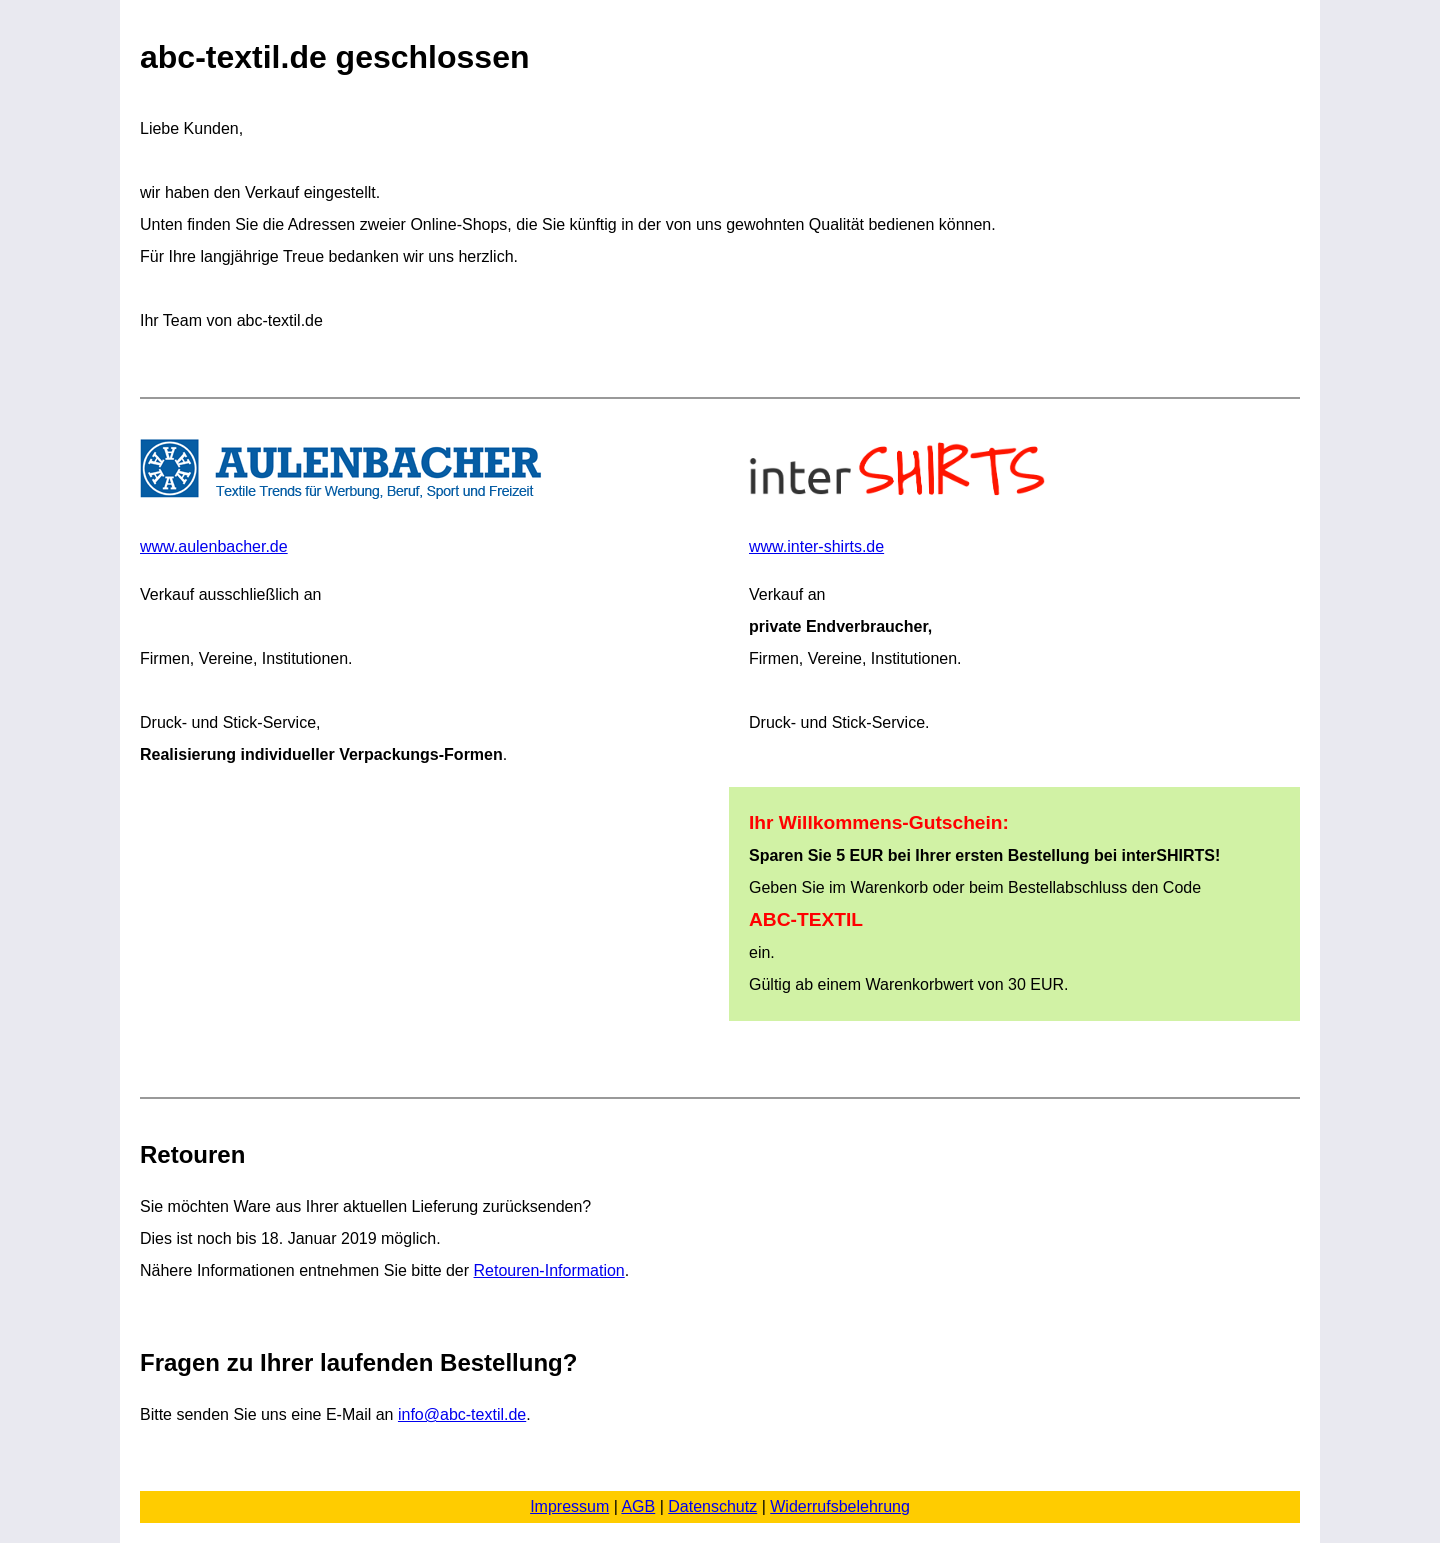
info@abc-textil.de (462, 1414)
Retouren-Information (549, 1270)
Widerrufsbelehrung (840, 1506)
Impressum (569, 1506)
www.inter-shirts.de (903, 497)
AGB (638, 1506)
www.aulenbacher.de (343, 497)
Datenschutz (712, 1506)
